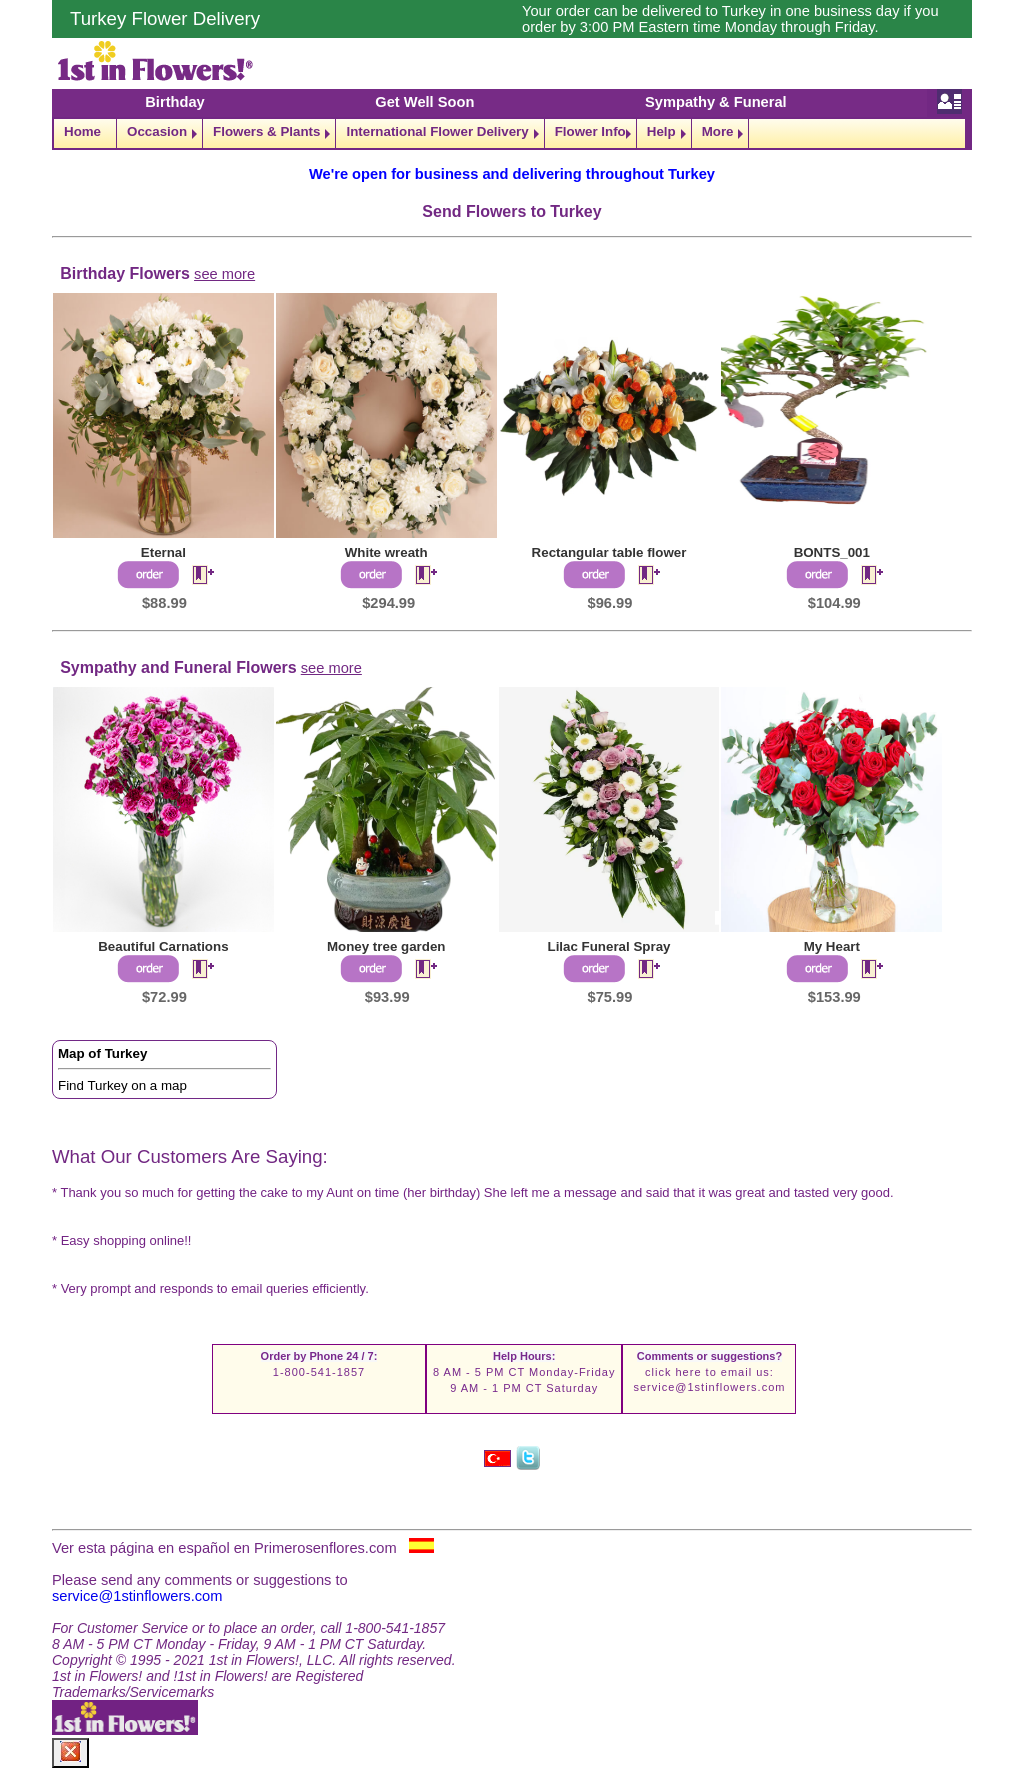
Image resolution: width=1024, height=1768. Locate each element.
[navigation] (512, 133)
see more (224, 274)
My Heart (832, 946)
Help (661, 131)
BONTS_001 (832, 552)
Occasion (157, 131)
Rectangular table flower (609, 552)
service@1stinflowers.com (709, 1387)
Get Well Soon (424, 102)
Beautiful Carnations (163, 946)
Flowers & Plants (266, 131)
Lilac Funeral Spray (609, 946)
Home (82, 131)
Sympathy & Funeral (716, 102)
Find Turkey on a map (122, 1085)
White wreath (386, 552)
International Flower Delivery (437, 131)
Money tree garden (386, 946)
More (718, 131)
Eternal (163, 552)
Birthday (174, 102)
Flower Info (590, 131)
